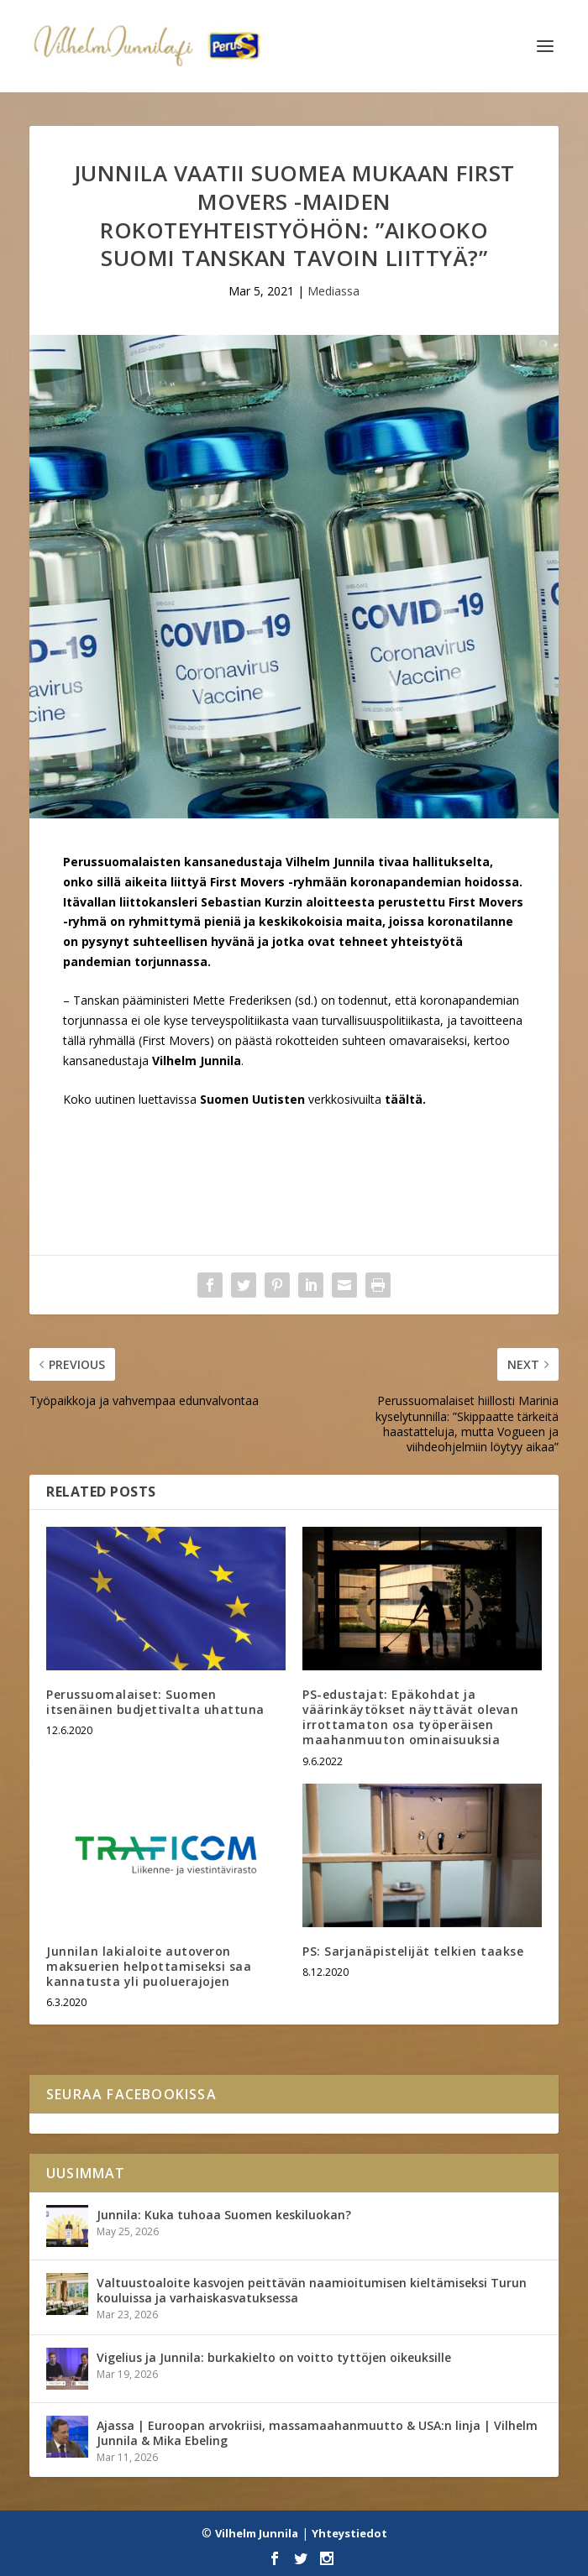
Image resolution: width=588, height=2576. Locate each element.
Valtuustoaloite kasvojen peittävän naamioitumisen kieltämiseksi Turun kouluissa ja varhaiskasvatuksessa (312, 2290)
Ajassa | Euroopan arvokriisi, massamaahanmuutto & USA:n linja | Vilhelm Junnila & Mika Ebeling (317, 2432)
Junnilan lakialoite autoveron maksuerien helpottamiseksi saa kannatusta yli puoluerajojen (148, 1966)
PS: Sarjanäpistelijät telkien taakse (412, 1951)
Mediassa (333, 291)
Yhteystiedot (349, 2533)
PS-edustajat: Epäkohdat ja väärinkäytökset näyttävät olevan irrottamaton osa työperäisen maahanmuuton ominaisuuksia (410, 1717)
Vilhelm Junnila (256, 2533)
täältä (404, 1099)
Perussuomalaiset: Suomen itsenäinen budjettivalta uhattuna (155, 1701)
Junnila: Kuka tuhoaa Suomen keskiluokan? (224, 2215)
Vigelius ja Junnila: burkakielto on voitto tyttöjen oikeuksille (274, 2357)
